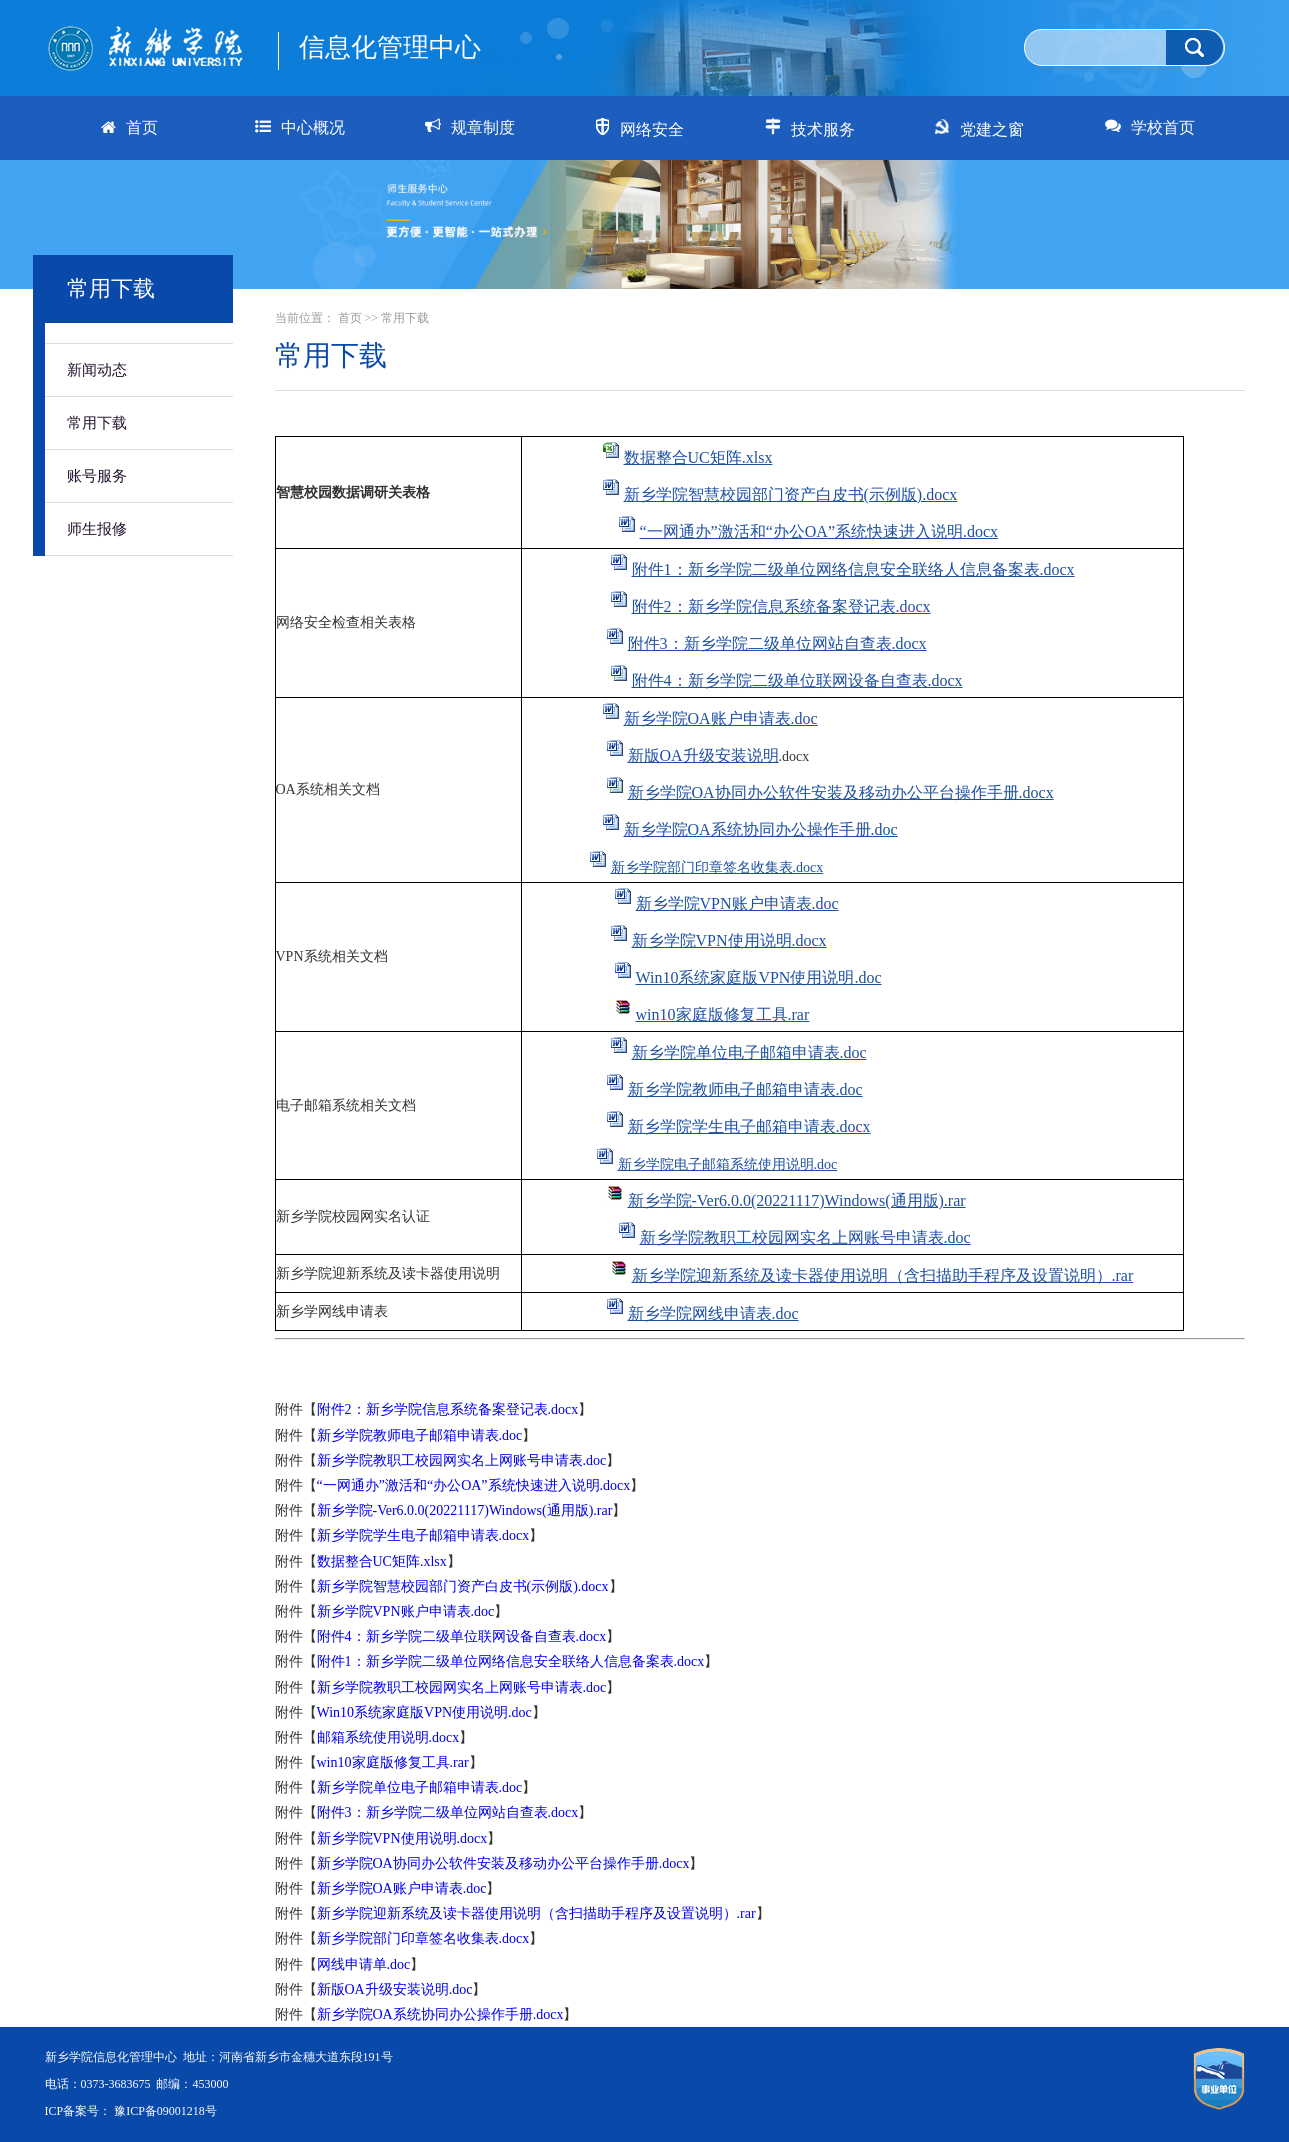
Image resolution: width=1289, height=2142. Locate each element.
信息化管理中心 (390, 47)
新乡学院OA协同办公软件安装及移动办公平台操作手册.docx (841, 792)
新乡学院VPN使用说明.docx (729, 940)
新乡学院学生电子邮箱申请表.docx (749, 1126)
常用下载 (97, 423)
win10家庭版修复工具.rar (723, 1014)
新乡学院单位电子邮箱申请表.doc (749, 1052)
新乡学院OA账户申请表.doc (721, 718)
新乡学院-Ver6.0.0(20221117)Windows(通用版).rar (797, 1200)
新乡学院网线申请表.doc (713, 1313)
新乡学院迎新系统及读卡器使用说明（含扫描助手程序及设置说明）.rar (883, 1275)
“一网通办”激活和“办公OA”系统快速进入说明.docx (819, 531)
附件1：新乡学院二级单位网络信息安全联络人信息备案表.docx (853, 569)
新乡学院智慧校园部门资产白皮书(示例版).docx (791, 494)
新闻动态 (97, 370)
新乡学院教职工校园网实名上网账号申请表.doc (805, 1237)
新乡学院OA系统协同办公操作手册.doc (761, 829)
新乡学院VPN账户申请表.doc (737, 903)
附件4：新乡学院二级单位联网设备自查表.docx (797, 680)
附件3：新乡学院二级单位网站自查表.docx (777, 643)
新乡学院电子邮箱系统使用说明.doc (728, 1164)
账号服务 (97, 476)
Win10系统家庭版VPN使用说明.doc (759, 977)
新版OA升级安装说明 (703, 755)
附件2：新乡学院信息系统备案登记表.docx (781, 606)
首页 (350, 318)
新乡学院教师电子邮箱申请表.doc (745, 1089)
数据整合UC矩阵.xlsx (698, 457)
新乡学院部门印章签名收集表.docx (717, 867)
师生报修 (97, 529)
